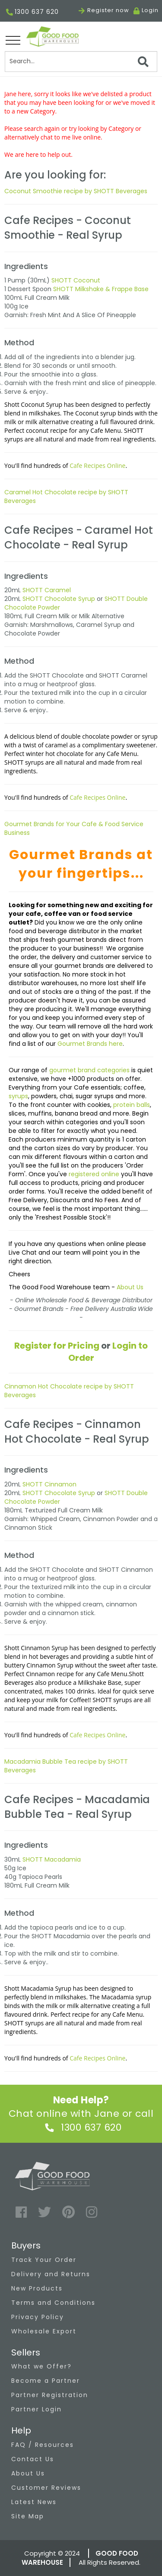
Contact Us (32, 2459)
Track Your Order (43, 2259)
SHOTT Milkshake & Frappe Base (101, 289)
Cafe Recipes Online (97, 465)
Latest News (34, 2502)
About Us (130, 1287)
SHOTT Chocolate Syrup (58, 598)
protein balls (131, 1104)
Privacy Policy (37, 2317)
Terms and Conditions (53, 2302)
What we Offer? (41, 2366)
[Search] (81, 61)
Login (150, 10)
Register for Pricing (56, 1346)
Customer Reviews (46, 2487)
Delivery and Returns (50, 2274)
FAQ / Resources (42, 2444)
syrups (18, 1096)
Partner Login (36, 2409)
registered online (94, 1174)
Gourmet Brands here (90, 1043)
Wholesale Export (43, 2331)
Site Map (27, 2516)
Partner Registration (49, 2395)
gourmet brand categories (90, 1070)
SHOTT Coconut (75, 280)
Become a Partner (45, 2380)
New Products (37, 2288)
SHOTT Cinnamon (49, 1484)
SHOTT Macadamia (51, 1859)
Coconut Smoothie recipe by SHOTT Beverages (75, 191)
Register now (104, 10)
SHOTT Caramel (46, 590)
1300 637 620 (32, 12)
